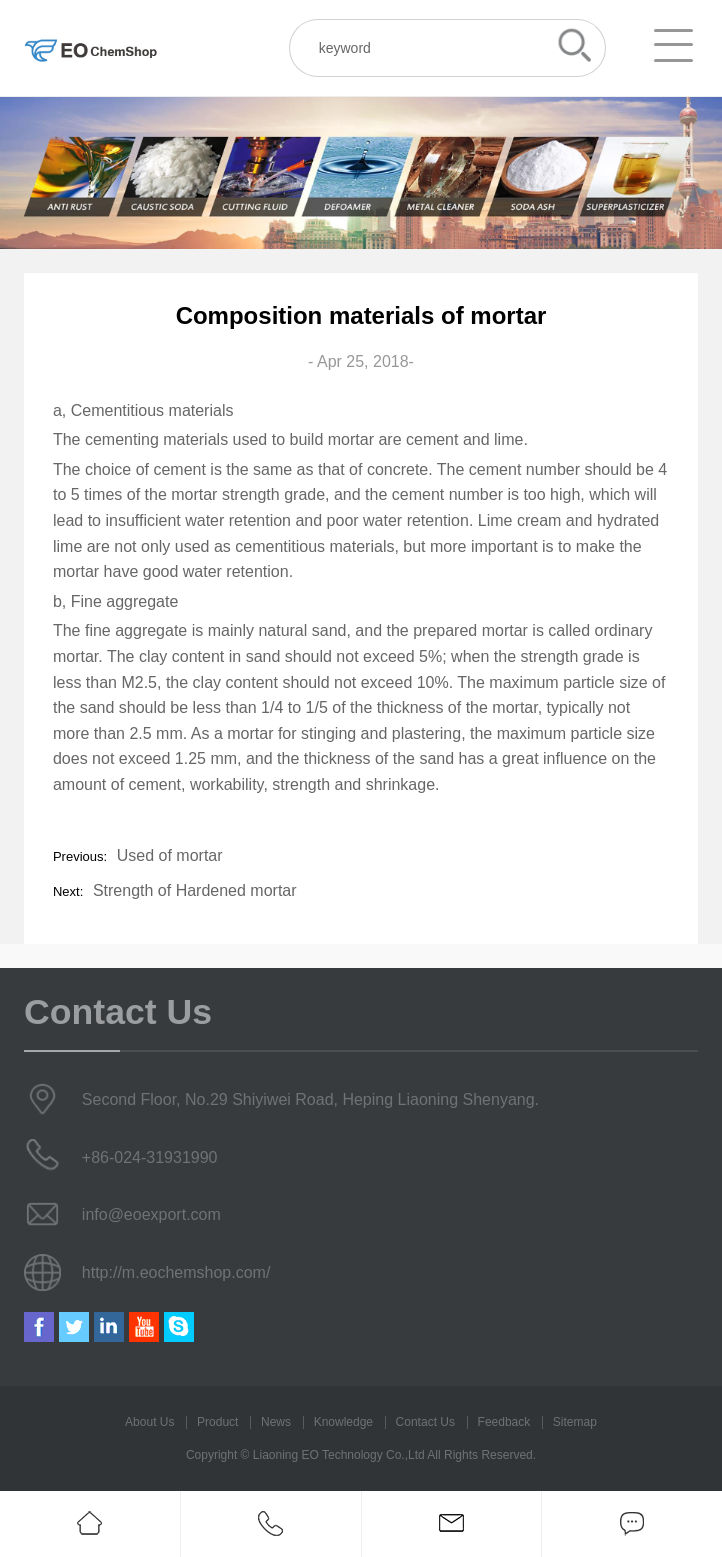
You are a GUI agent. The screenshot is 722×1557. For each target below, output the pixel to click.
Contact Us (425, 1422)
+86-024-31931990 (150, 1157)
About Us (149, 1422)
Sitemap (575, 1422)
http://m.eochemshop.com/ (176, 1272)
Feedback (504, 1422)
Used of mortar (170, 855)
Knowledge (343, 1422)
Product (217, 1422)
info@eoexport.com (151, 1214)
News (276, 1422)
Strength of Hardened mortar (195, 890)
